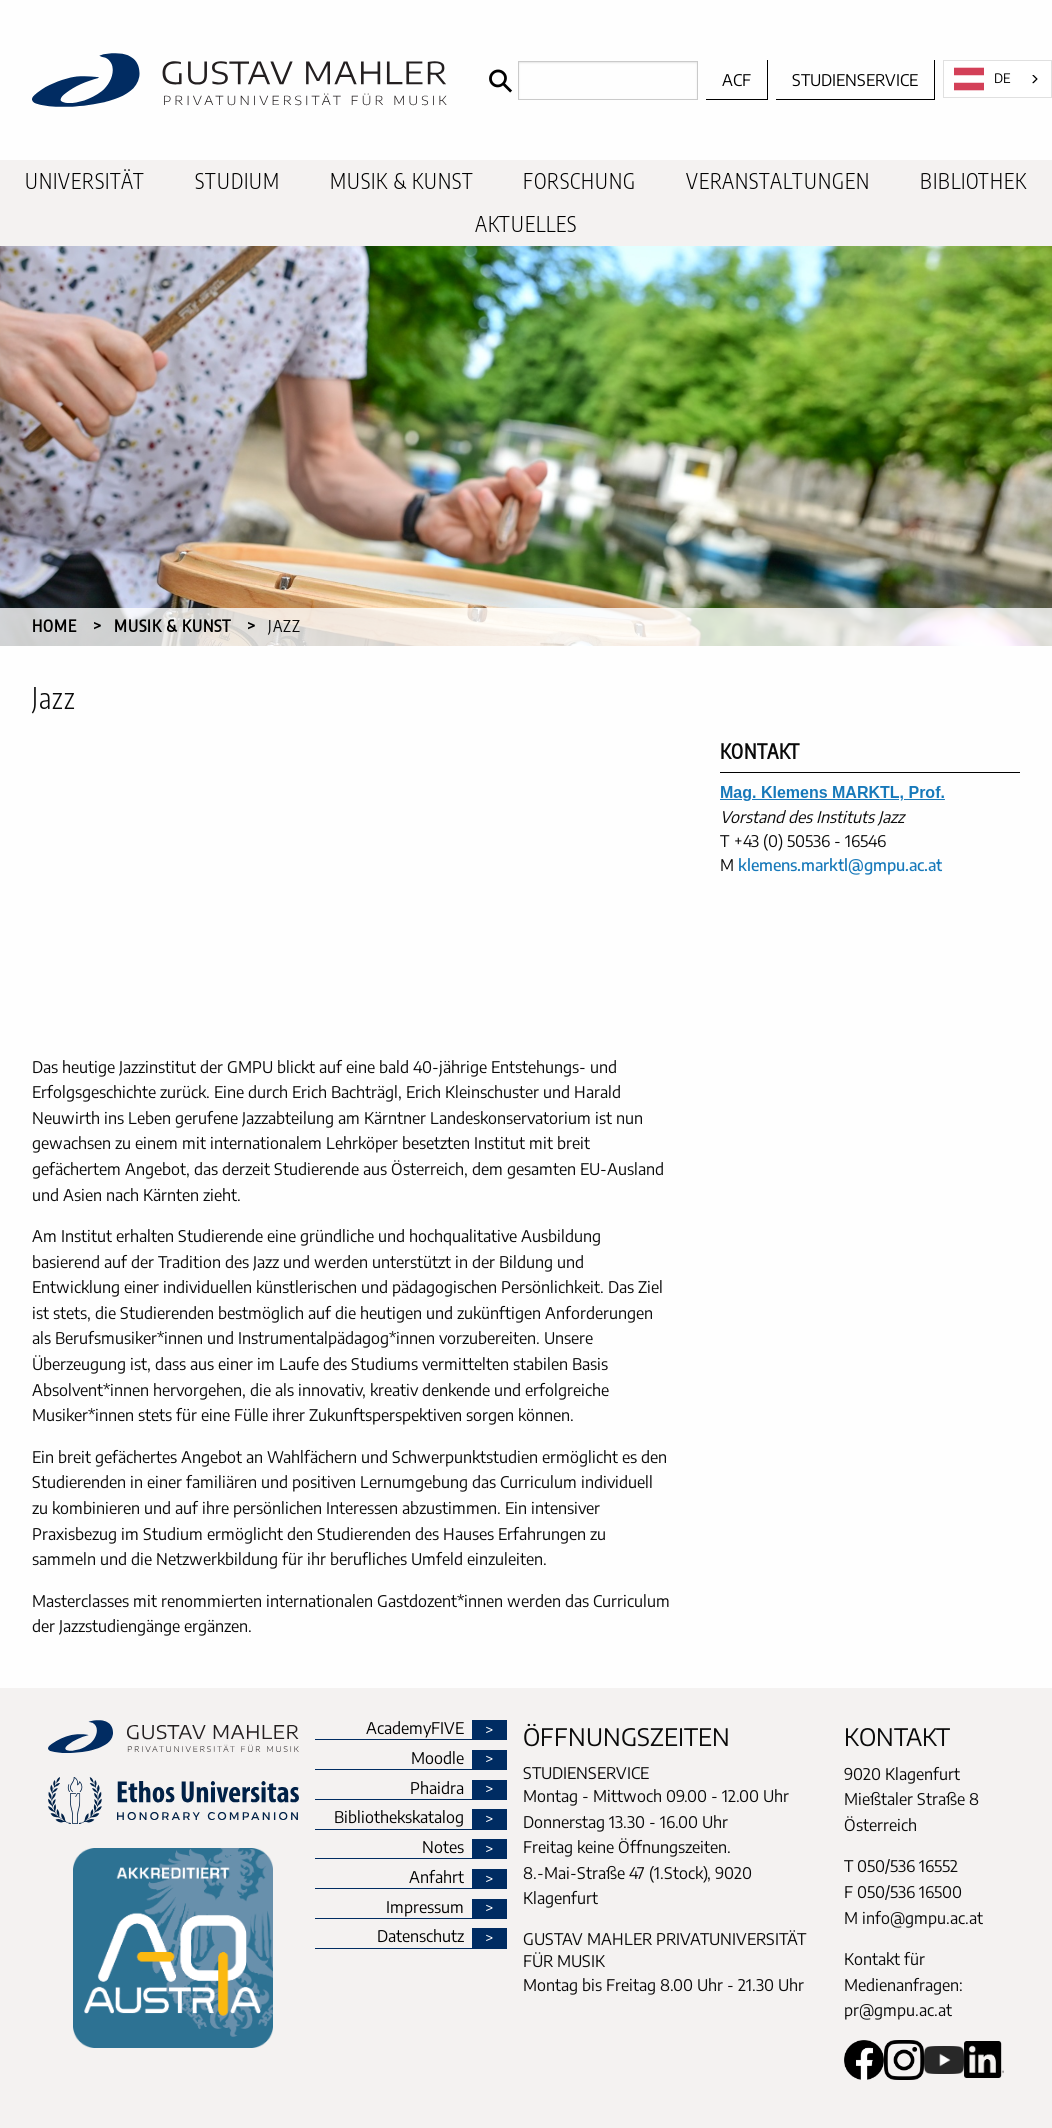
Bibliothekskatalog (399, 1818)
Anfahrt (436, 1878)
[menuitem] (85, 181)
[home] (239, 80)
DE (982, 79)
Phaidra (437, 1789)
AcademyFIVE (415, 1729)
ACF (736, 80)
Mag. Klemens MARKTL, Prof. (832, 792)
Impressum (425, 1908)
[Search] (588, 80)
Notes (443, 1848)
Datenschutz (420, 1937)
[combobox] (997, 79)
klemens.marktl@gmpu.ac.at (840, 865)
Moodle (437, 1759)
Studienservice (855, 80)
